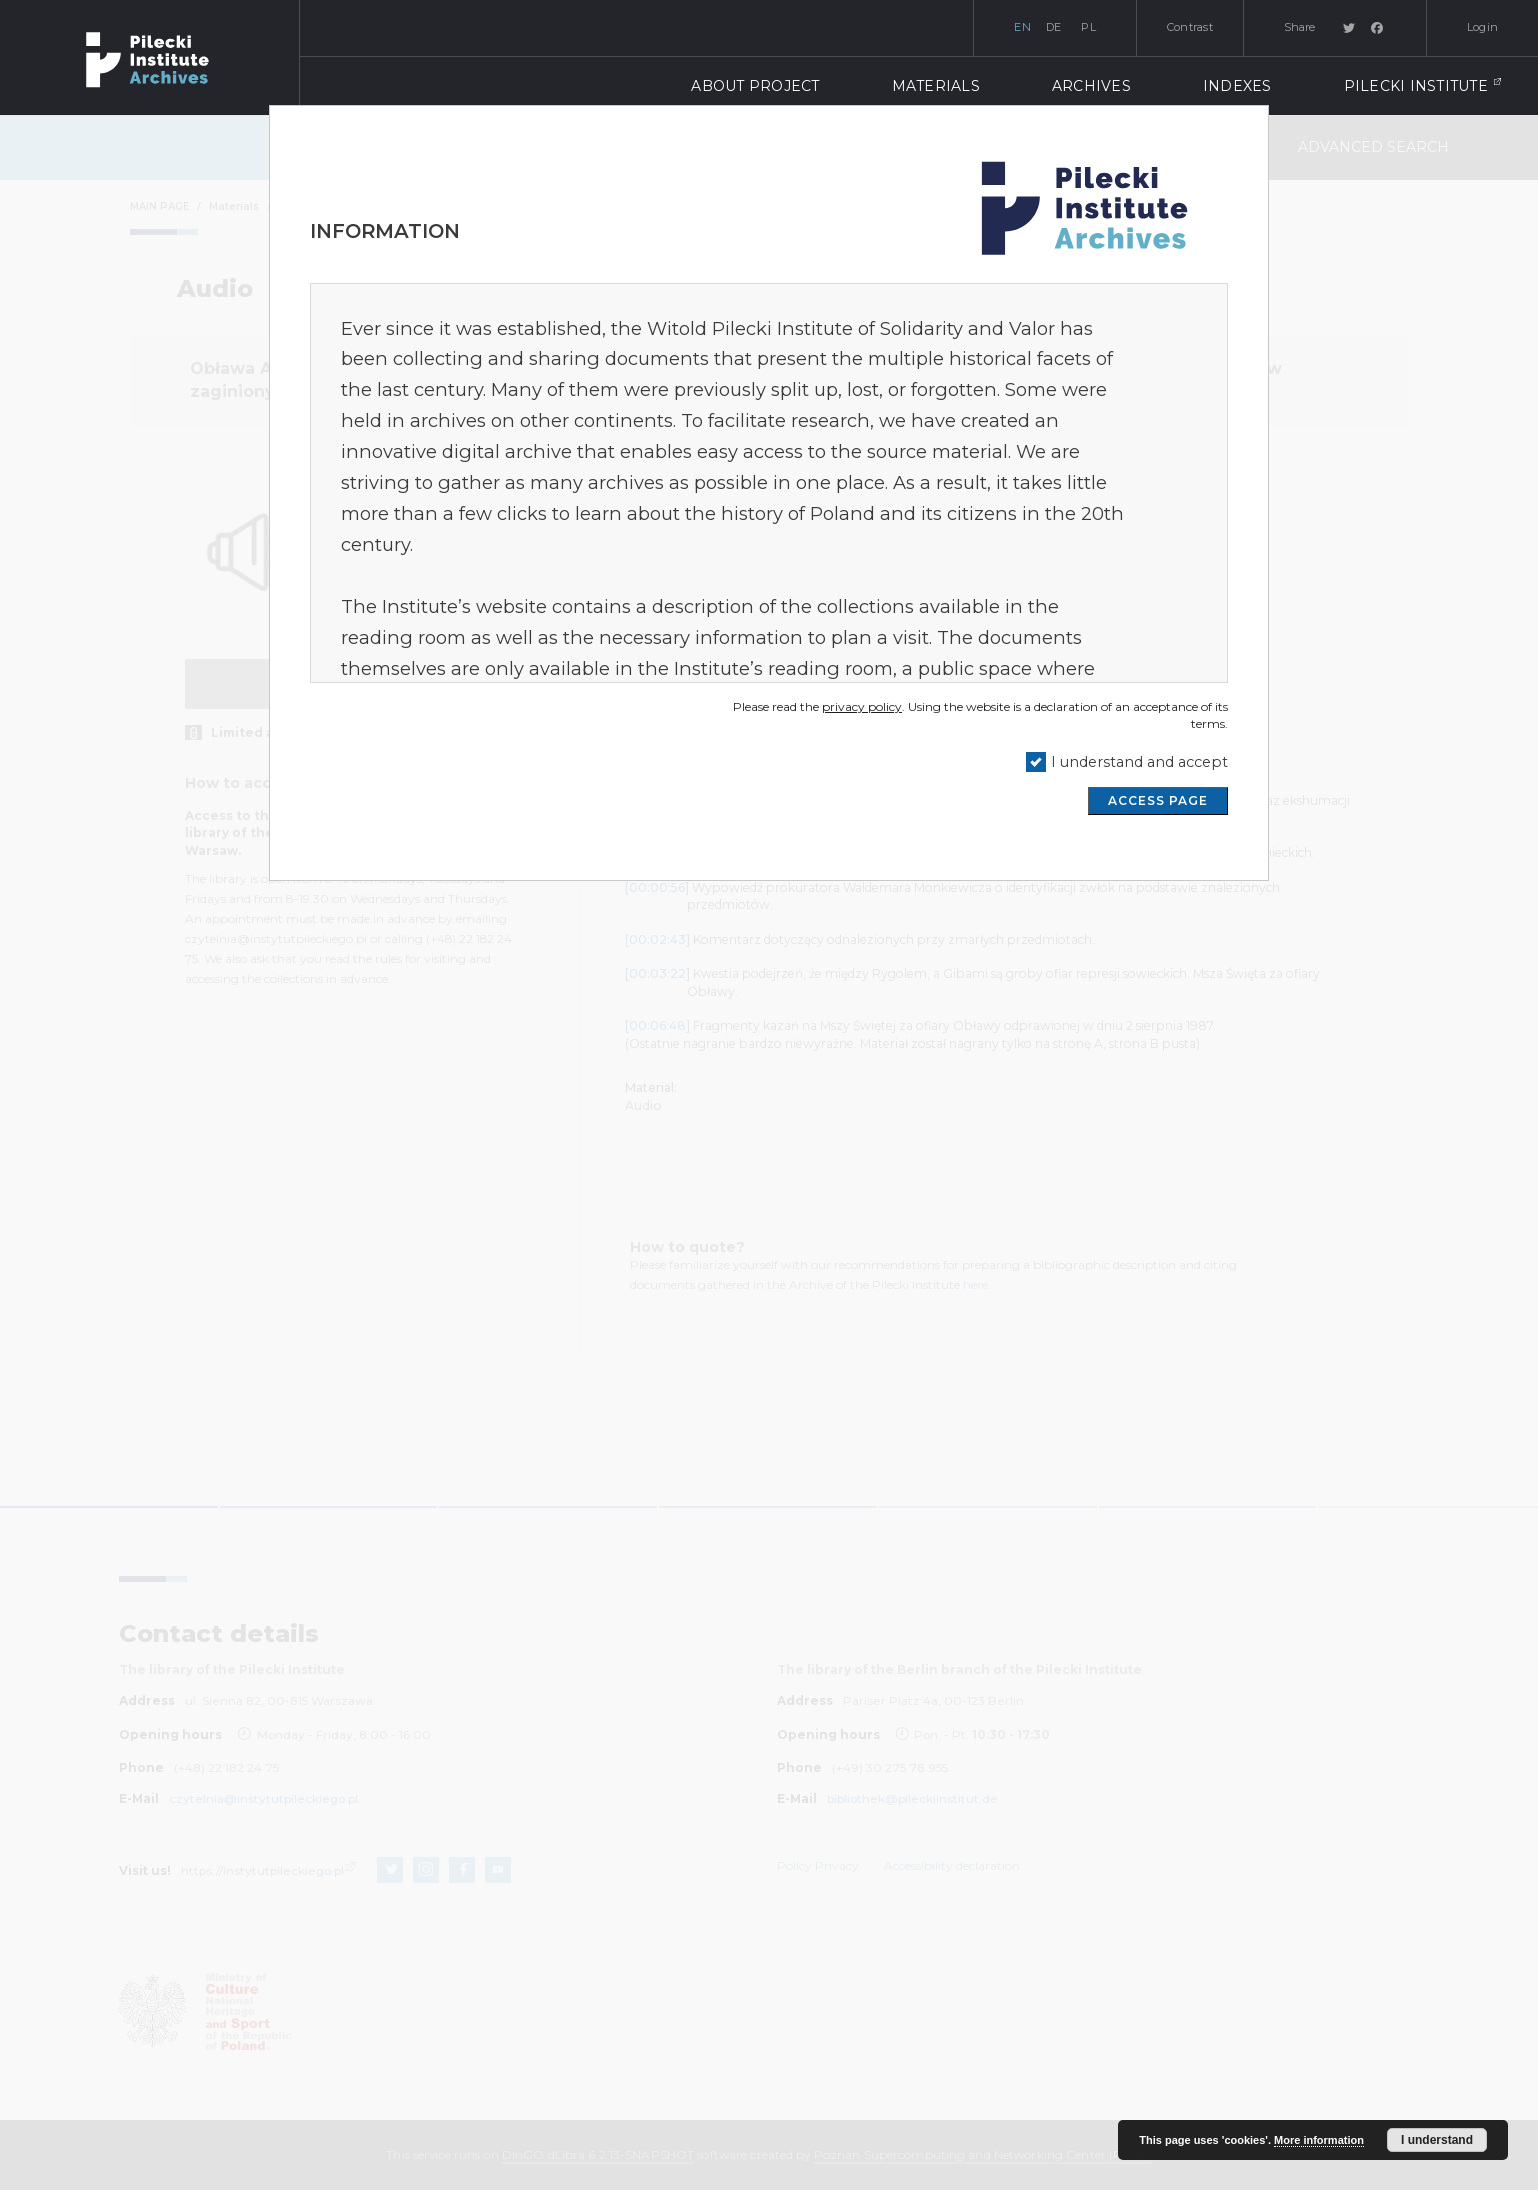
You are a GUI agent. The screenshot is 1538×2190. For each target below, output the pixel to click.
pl (1088, 27)
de (1054, 27)
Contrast (1190, 27)
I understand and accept (1139, 762)
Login (1482, 27)
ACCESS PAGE (1158, 800)
